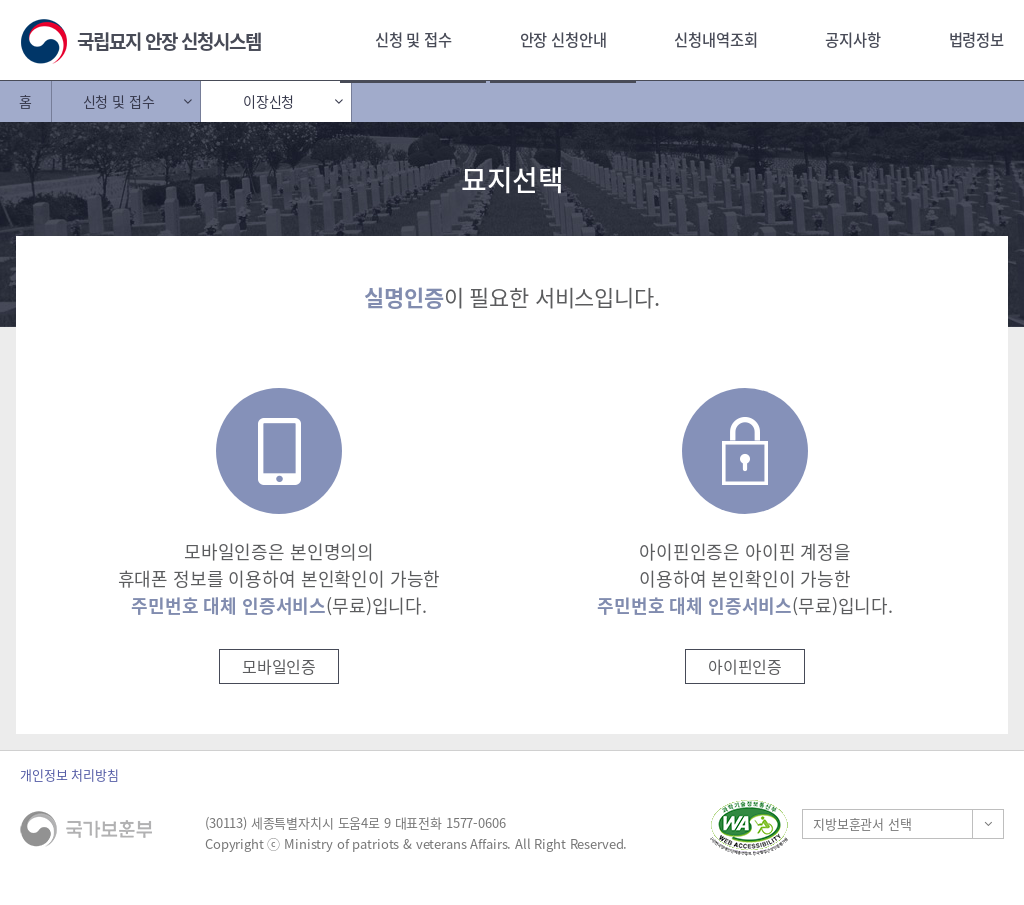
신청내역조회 (715, 39)
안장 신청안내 (563, 39)
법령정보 (976, 39)
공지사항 (852, 39)
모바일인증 (279, 666)
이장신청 (268, 101)
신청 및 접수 (413, 39)
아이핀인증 (745, 666)
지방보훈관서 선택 (862, 823)
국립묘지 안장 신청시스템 (169, 41)
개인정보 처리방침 (69, 774)
